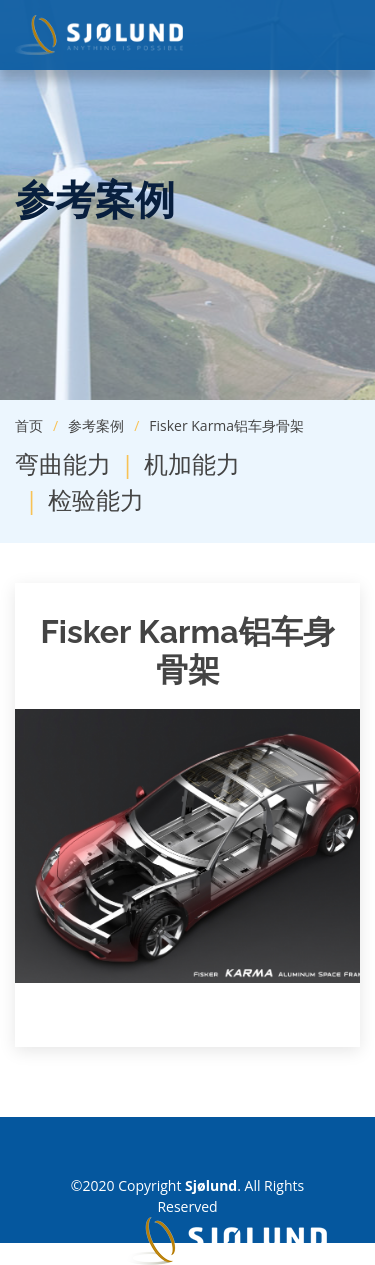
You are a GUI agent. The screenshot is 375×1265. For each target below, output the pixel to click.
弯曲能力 (63, 463)
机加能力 (192, 463)
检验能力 (96, 499)
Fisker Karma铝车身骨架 (226, 425)
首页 (29, 425)
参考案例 (96, 425)
